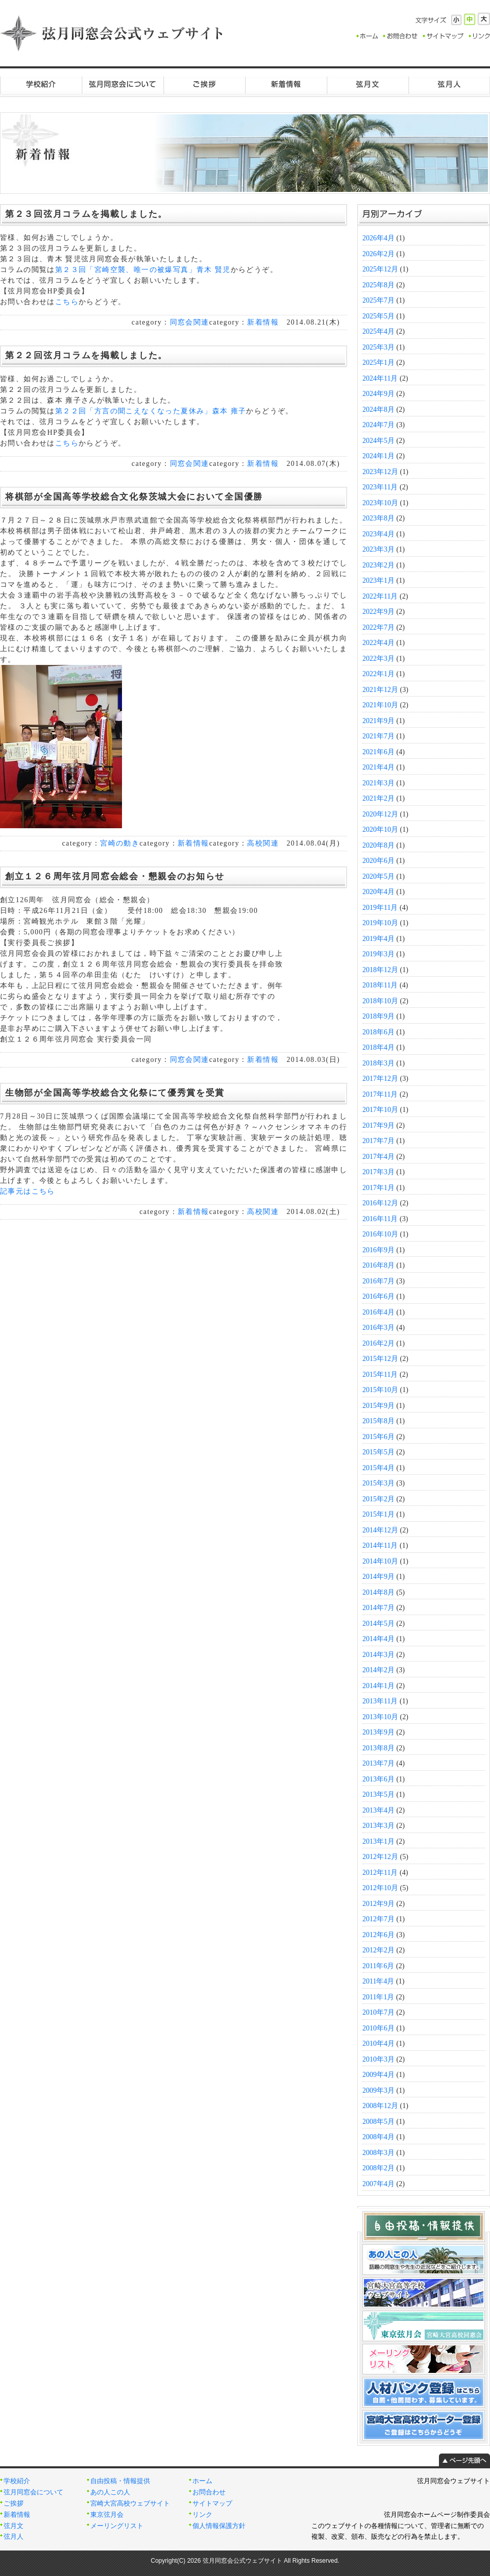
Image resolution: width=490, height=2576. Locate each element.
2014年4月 (378, 1639)
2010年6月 (378, 2028)
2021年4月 (378, 767)
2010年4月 (378, 2043)
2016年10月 (380, 1234)
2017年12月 (380, 1078)
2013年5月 (378, 1794)
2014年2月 (378, 1670)
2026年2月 (378, 254)
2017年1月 (378, 1188)
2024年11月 (380, 378)
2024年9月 (378, 394)
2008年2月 (378, 2168)
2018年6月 (378, 1032)
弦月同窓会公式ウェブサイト (112, 33)
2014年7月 (378, 1608)
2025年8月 (378, 285)
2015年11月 (380, 1374)
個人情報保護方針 (219, 2526)
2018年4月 (378, 1047)
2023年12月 (380, 472)
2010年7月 (378, 2012)
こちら (67, 302)
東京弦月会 (107, 2514)
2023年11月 (380, 487)
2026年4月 (378, 238)
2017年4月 (378, 1156)
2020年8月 (378, 845)
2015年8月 (378, 1421)
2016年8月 (378, 1265)
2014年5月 (378, 1623)
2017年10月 (380, 1109)
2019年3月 (378, 954)
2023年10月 (380, 503)
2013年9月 (378, 1732)
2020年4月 (378, 892)
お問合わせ (209, 2492)
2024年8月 (378, 409)
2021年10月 (380, 705)
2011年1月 (378, 1997)
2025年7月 (378, 300)
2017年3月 (378, 1172)
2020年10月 (380, 829)
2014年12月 (380, 1530)
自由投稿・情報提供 (120, 2481)
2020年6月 (378, 860)
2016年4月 (378, 1312)
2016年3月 (378, 1327)
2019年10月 (380, 923)
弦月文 (367, 84)
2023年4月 (378, 534)
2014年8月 (378, 1592)
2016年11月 (380, 1219)
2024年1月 (378, 456)
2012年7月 (378, 1919)
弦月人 (449, 84)
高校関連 (263, 843)
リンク (202, 2514)
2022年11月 (380, 596)
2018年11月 (380, 985)
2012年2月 (378, 1950)
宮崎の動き (119, 843)
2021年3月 (378, 783)
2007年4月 (378, 2184)
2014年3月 (378, 1654)
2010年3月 (378, 2059)
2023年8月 (378, 518)
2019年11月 (380, 907)
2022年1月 (378, 674)
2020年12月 (380, 814)
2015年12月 (380, 1359)
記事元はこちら (27, 1191)
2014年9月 (378, 1576)
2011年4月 (378, 1981)
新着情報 (286, 84)
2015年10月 (380, 1390)
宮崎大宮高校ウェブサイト (130, 2503)
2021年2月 (378, 798)
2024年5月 (378, 440)
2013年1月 (378, 1841)
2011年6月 (378, 1966)
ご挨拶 (204, 84)
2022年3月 (378, 658)
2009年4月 (378, 2074)
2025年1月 (378, 362)
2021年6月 (378, 752)
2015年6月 (378, 1437)
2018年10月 (380, 1001)
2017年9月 (378, 1125)
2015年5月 (378, 1452)
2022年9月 (378, 611)
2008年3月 (378, 2153)
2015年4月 (378, 1468)
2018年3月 (378, 1063)
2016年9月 (378, 1250)
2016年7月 (378, 1281)
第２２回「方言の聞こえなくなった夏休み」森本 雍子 (151, 411)
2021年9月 (378, 721)
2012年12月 (380, 1857)
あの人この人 (110, 2492)
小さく (456, 20)
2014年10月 (380, 1561)
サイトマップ (212, 2503)
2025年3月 (378, 347)
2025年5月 (378, 316)
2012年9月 (378, 1904)
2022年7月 (378, 627)
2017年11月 (380, 1094)
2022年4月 (378, 643)
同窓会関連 (189, 322)
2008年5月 (378, 2121)
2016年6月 (378, 1296)
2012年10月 (380, 1888)
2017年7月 (378, 1141)
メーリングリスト (116, 2526)
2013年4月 (378, 1810)
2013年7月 (378, 1763)
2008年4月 (378, 2137)
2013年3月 (378, 1825)
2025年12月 (380, 269)
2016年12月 (380, 1203)
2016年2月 (378, 1343)
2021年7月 (378, 736)
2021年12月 (380, 689)
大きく (484, 19)
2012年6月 (378, 1935)
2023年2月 (378, 565)
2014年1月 (378, 1686)
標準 (469, 19)
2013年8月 (378, 1748)
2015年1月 (378, 1514)
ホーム (202, 2481)
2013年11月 (380, 1701)
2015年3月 (378, 1483)
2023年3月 (378, 549)
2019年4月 (378, 939)
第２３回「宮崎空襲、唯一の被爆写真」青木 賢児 (143, 270)
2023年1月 (378, 580)
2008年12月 (380, 2106)
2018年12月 (380, 970)
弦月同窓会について (122, 84)
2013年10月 (380, 1717)
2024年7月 (378, 425)
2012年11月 (380, 1872)
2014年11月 (380, 1545)
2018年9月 (378, 1016)
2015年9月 (378, 1405)
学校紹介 (41, 84)
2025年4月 (378, 331)
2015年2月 (378, 1499)
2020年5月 (378, 876)
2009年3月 (378, 2090)
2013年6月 (378, 1779)
